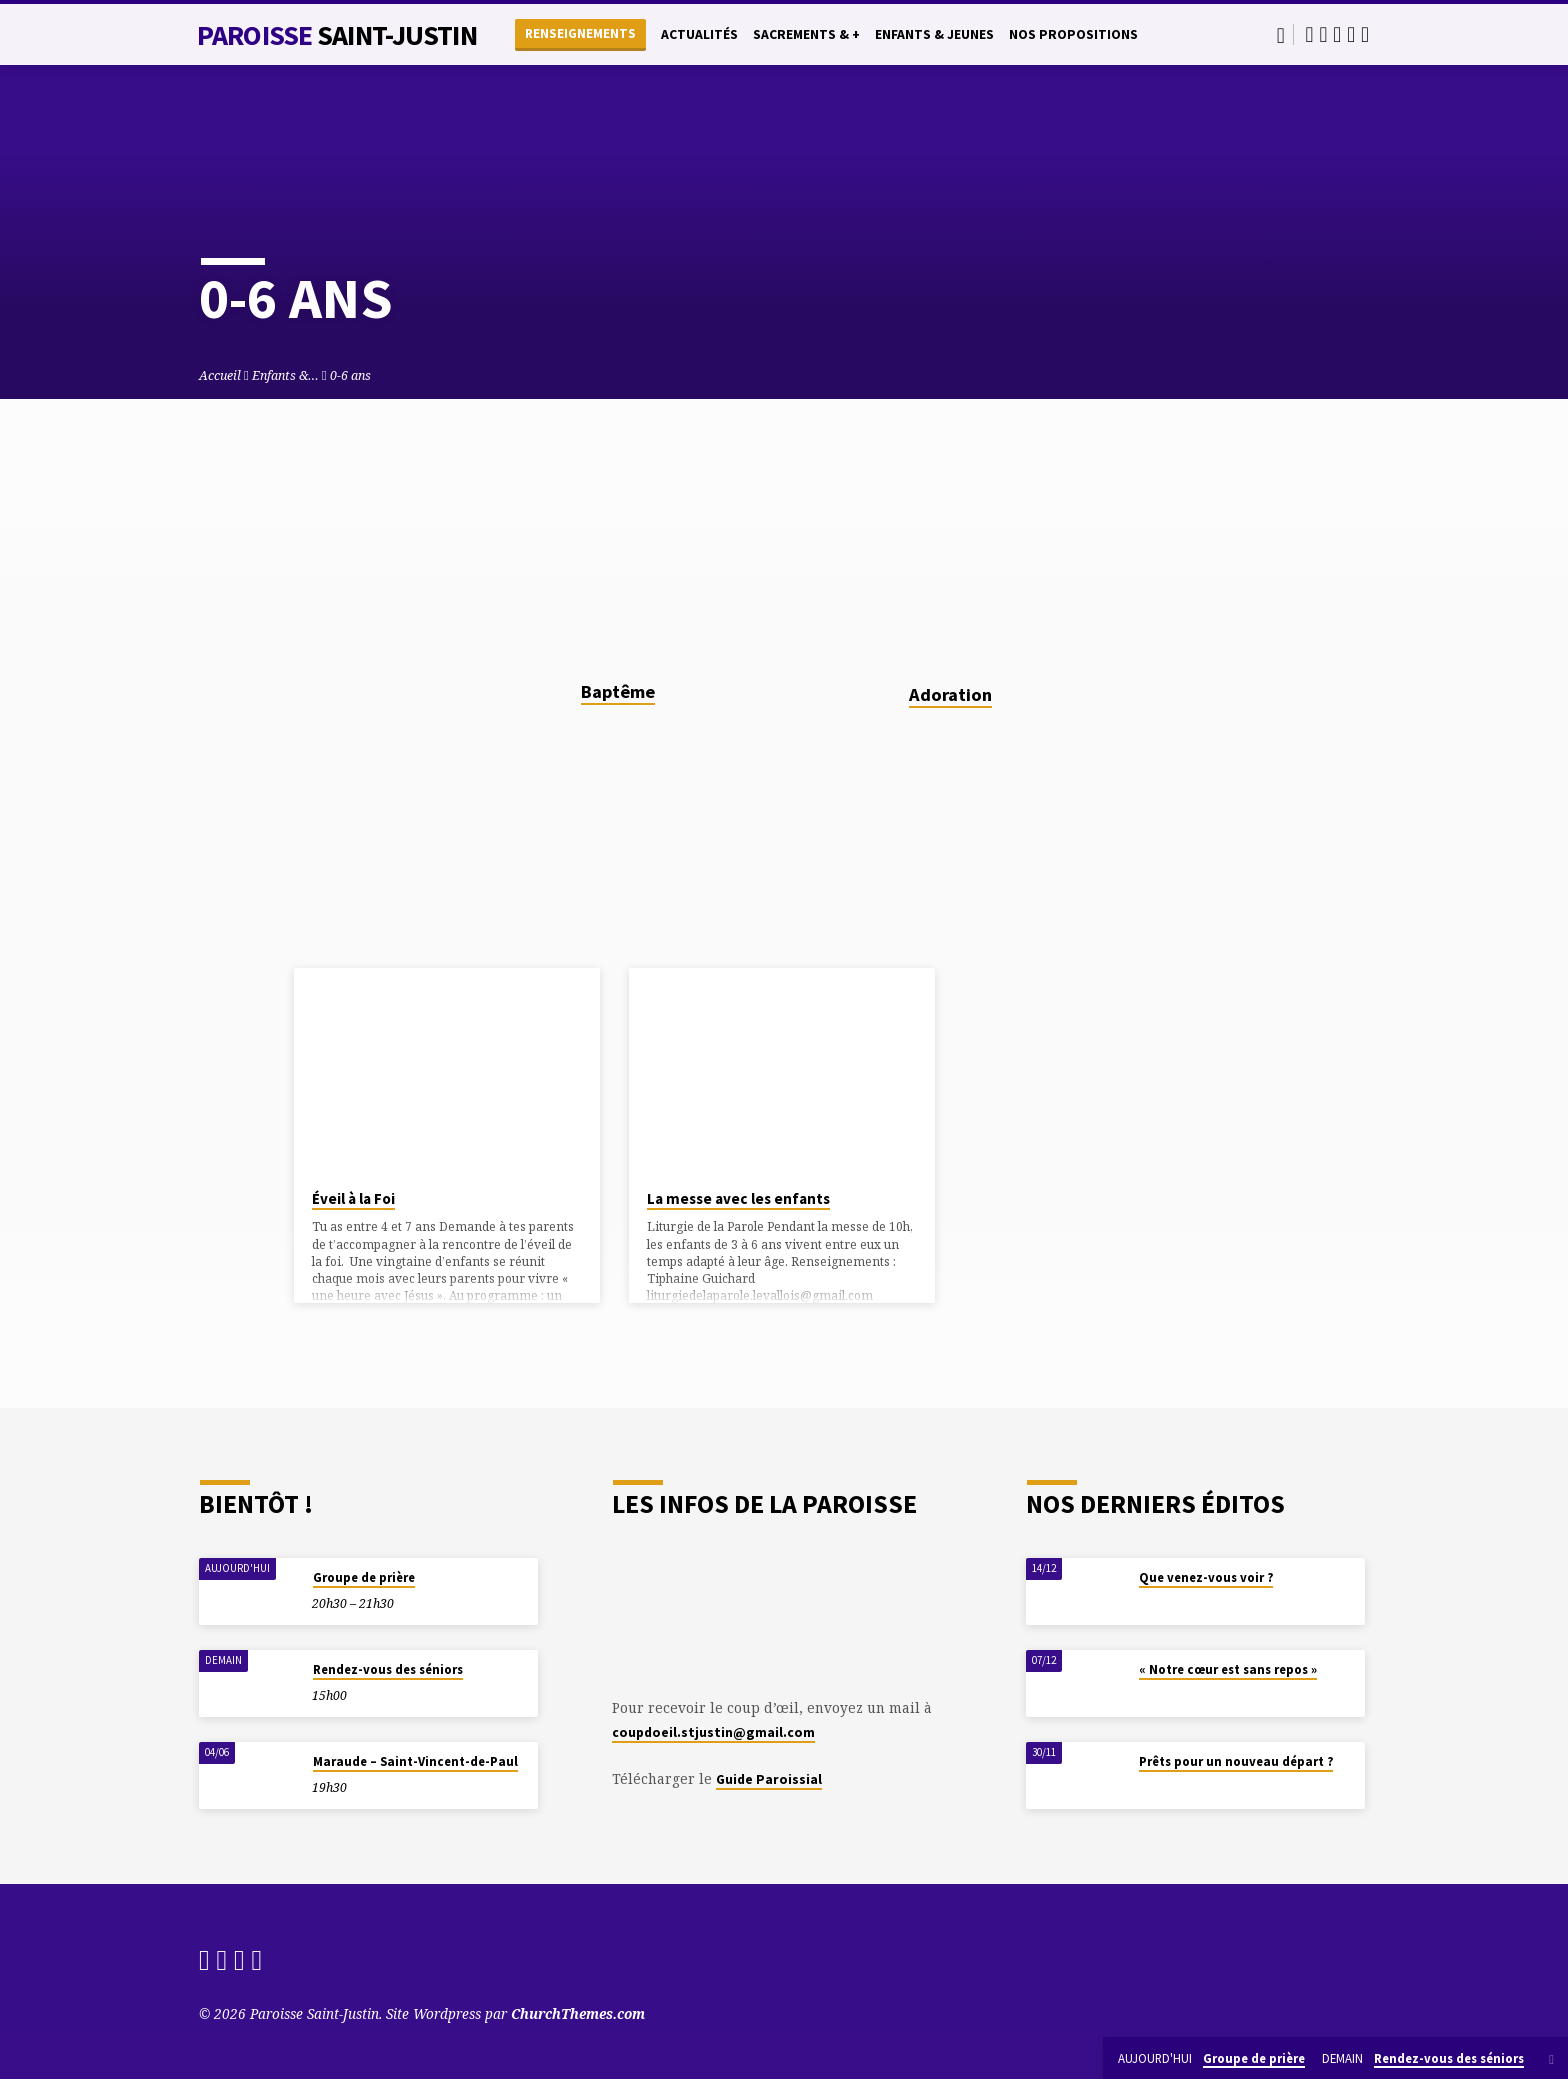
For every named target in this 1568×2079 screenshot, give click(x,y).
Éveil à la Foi (353, 1198)
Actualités (699, 34)
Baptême (618, 691)
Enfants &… (285, 375)
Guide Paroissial (769, 1779)
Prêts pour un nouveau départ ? (1236, 1761)
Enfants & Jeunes (934, 34)
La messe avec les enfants (738, 1198)
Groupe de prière (364, 1577)
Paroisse (337, 35)
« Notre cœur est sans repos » (1228, 1669)
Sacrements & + (806, 34)
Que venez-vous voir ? (1206, 1577)
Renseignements (580, 33)
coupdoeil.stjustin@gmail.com (713, 1732)
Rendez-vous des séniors (388, 1669)
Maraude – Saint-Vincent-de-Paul (415, 1761)
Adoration (950, 694)
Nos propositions (1073, 34)
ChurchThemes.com (578, 2013)
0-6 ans (350, 375)
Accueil (220, 375)
